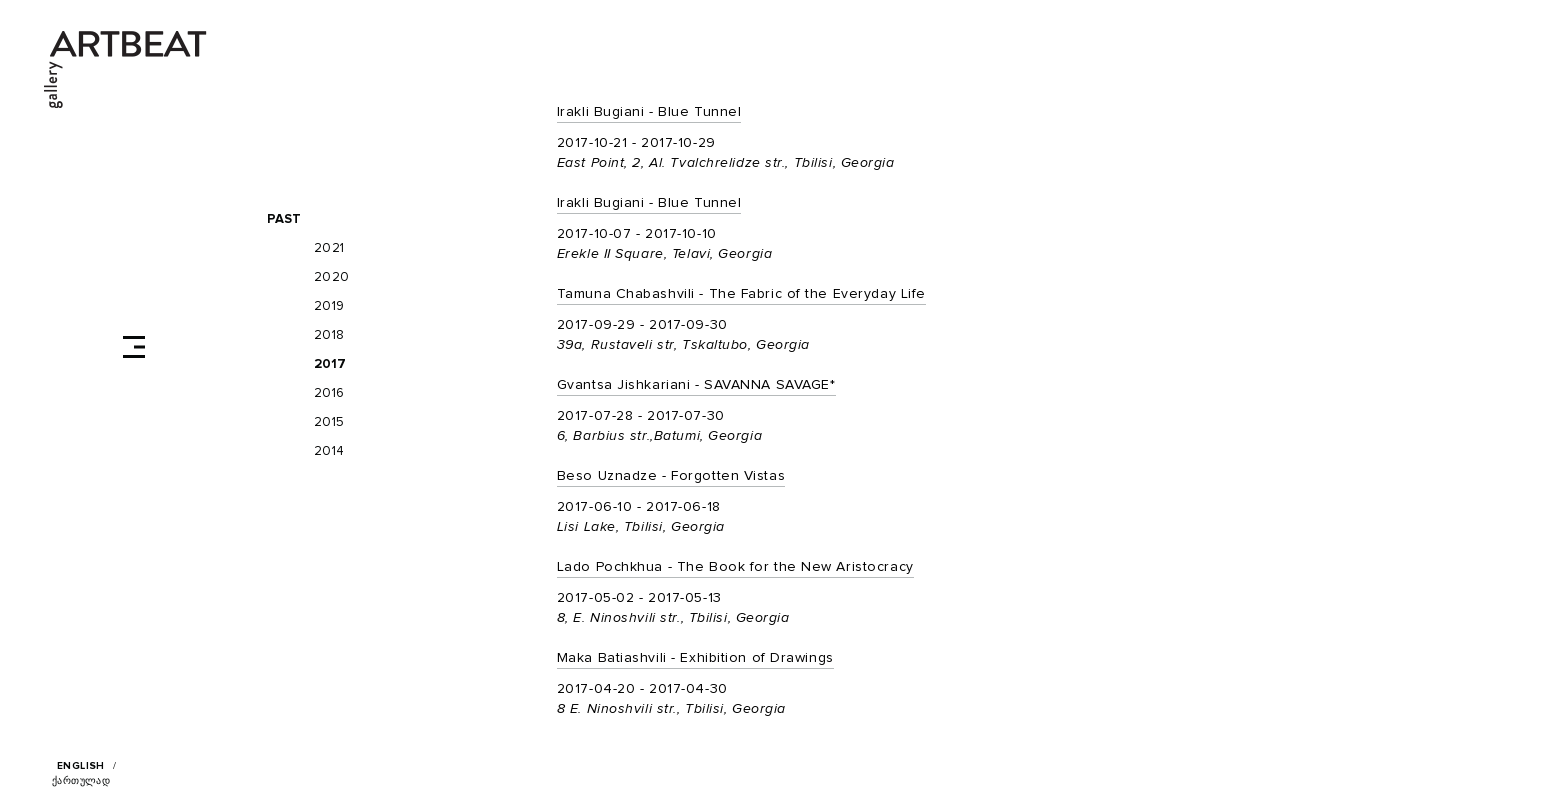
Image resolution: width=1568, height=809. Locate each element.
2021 (329, 248)
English (81, 766)
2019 (329, 306)
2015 (329, 422)
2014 (329, 451)
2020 (332, 277)
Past (284, 219)
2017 (330, 364)
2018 (329, 335)
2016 (329, 393)
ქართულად (81, 781)
